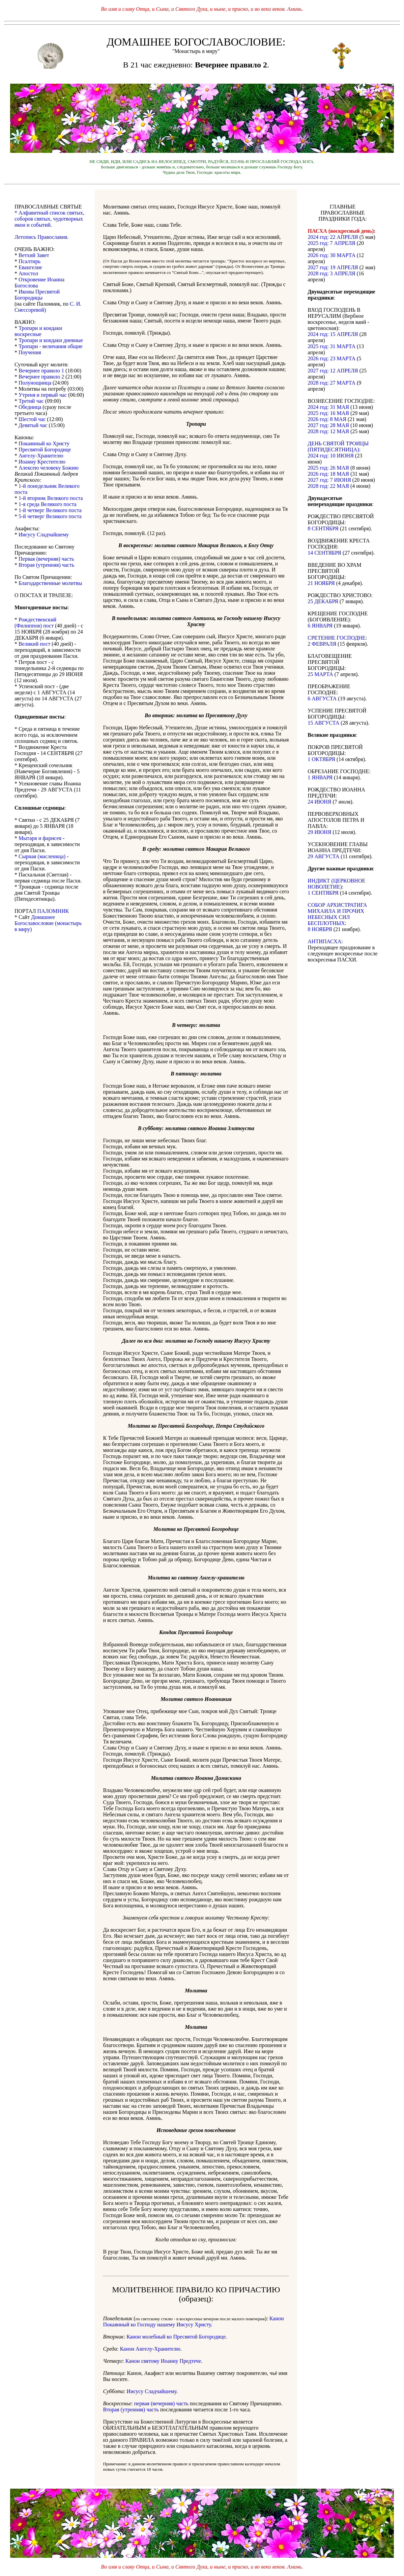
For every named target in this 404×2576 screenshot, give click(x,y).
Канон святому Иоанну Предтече (163, 2361)
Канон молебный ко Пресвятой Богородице (176, 2337)
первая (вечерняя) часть (161, 2403)
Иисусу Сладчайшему (151, 2391)
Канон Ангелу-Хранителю (150, 2349)
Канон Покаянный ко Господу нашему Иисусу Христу (193, 2321)
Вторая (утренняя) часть (130, 2409)
